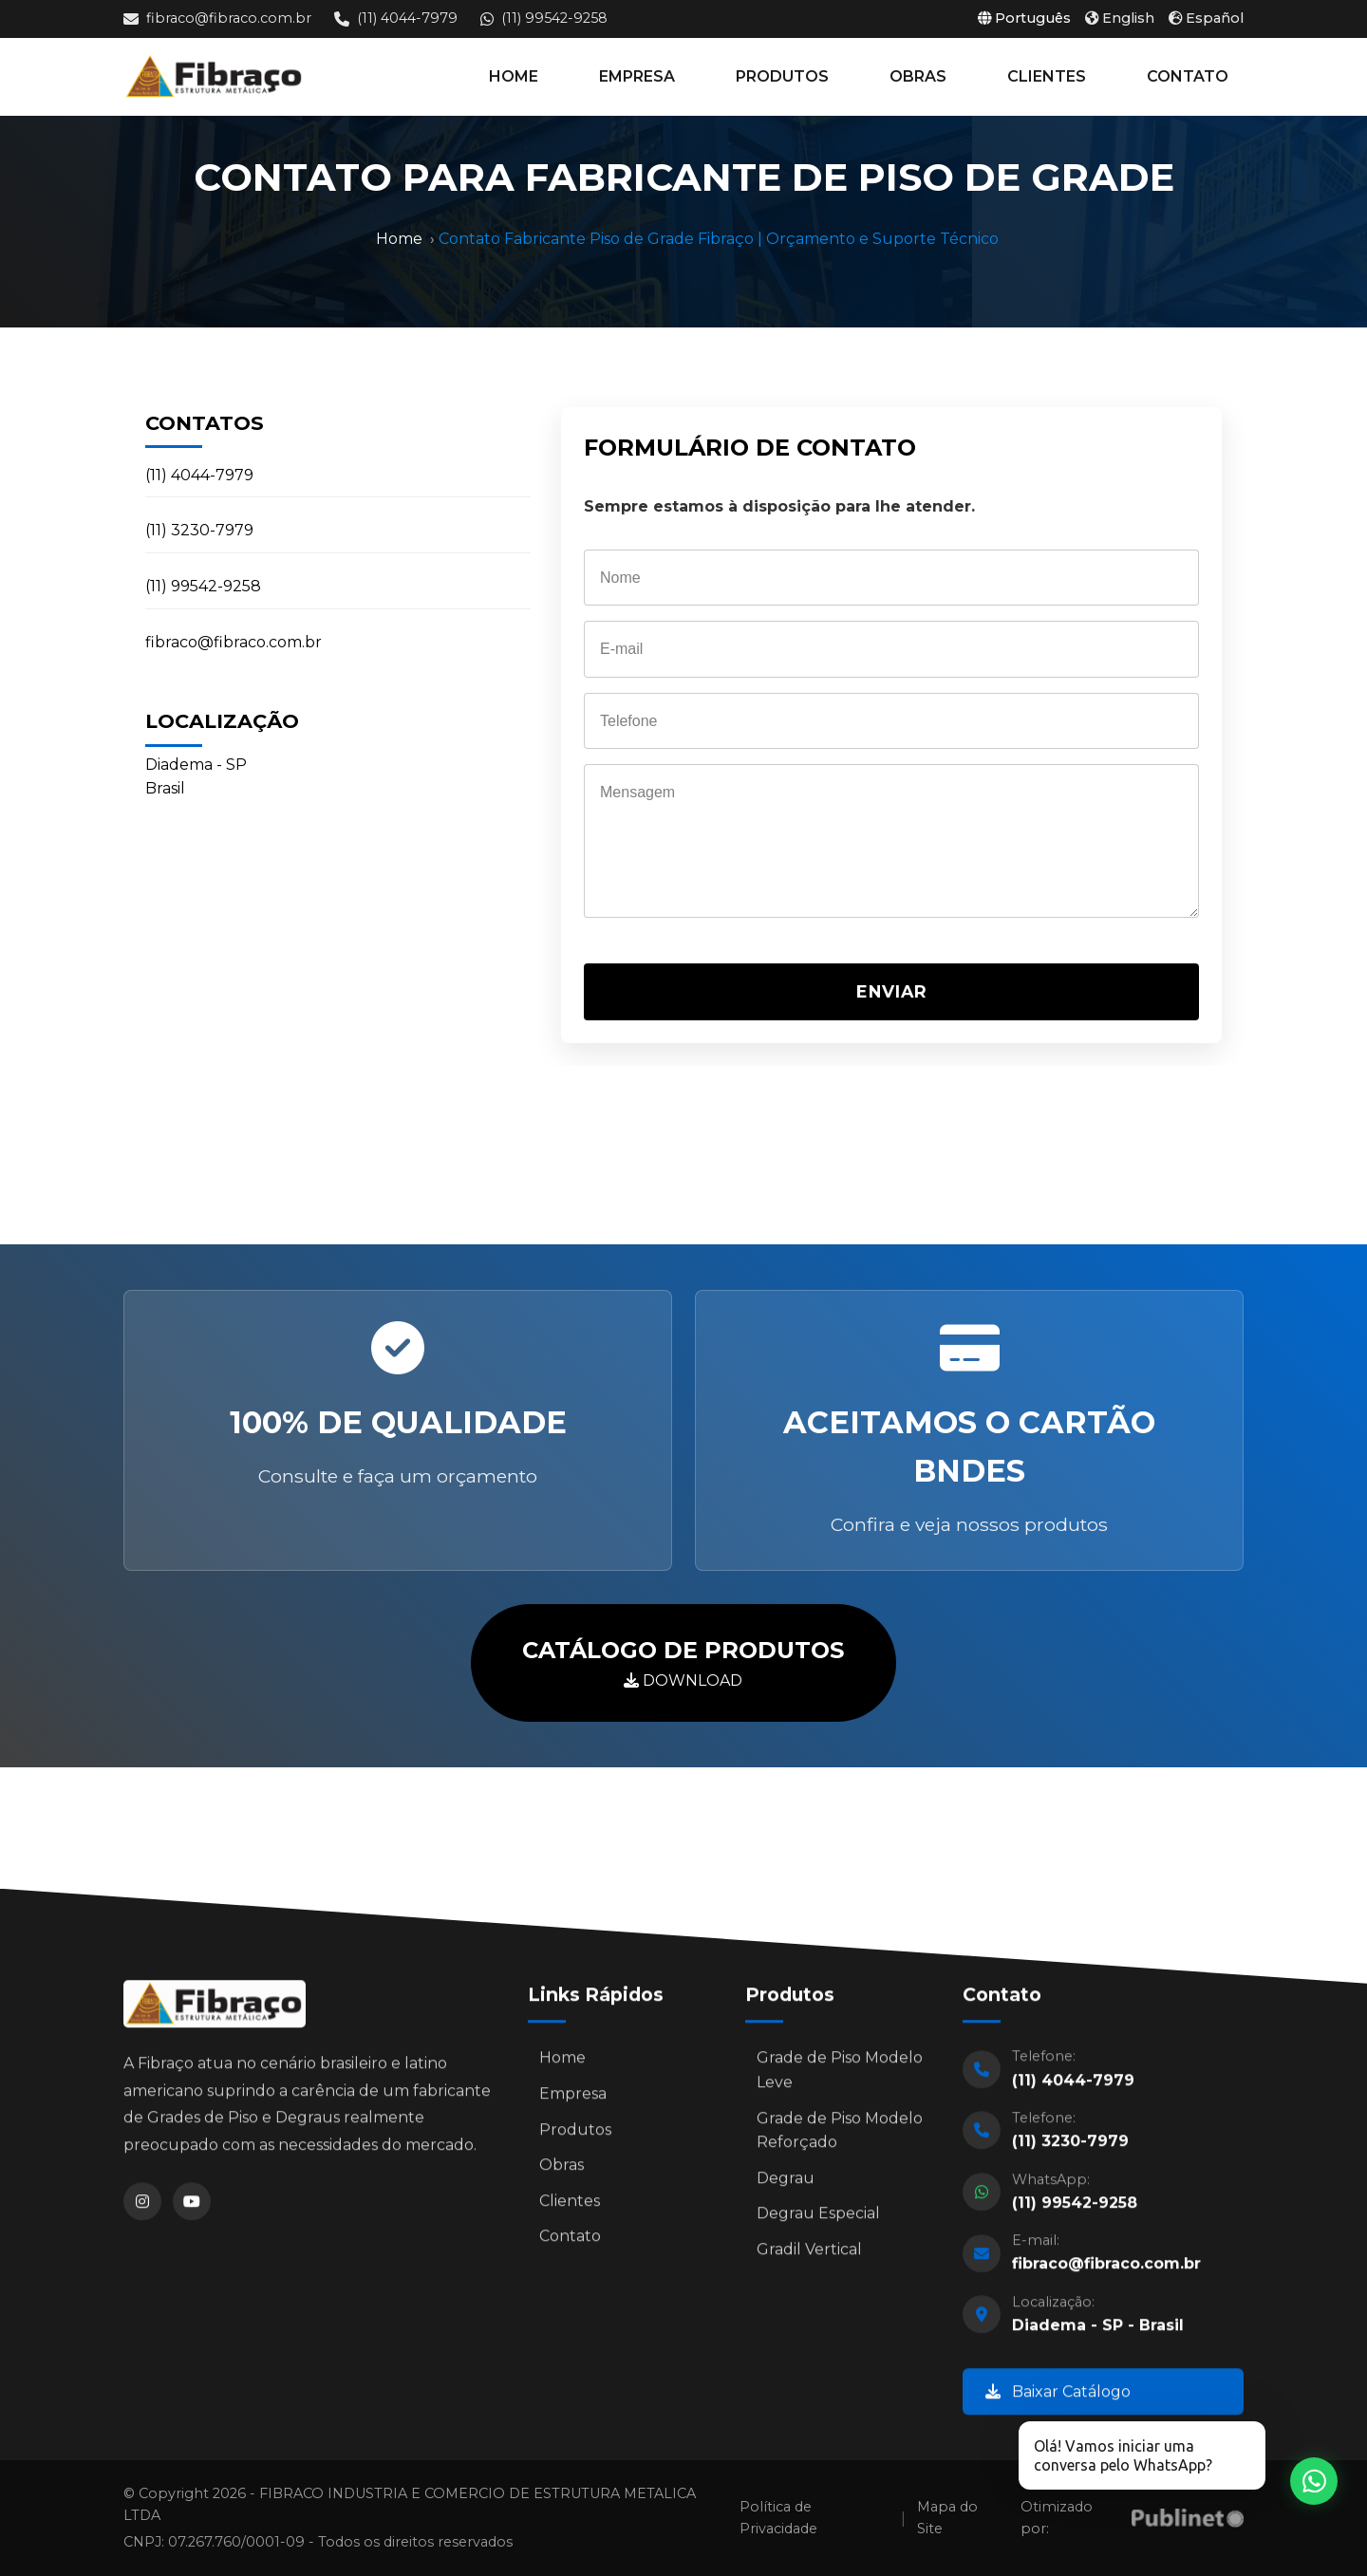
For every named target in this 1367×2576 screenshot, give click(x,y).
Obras (561, 2172)
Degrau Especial (818, 2221)
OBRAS (917, 76)
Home (399, 239)
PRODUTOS (782, 76)
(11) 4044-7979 (396, 18)
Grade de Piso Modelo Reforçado (840, 2137)
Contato (570, 2243)
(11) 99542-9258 (544, 18)
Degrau (786, 2184)
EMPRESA (637, 76)
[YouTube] (192, 2208)
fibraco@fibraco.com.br (217, 18)
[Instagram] (142, 2208)
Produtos (575, 2136)
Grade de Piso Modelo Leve (840, 2077)
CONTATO (1187, 76)
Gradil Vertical (809, 2257)
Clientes (569, 2207)
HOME (513, 76)
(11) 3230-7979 (199, 530)
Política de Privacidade (778, 2517)
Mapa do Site (947, 2517)
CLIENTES (1046, 76)
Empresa (573, 2101)
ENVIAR (891, 991)
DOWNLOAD (683, 1661)
